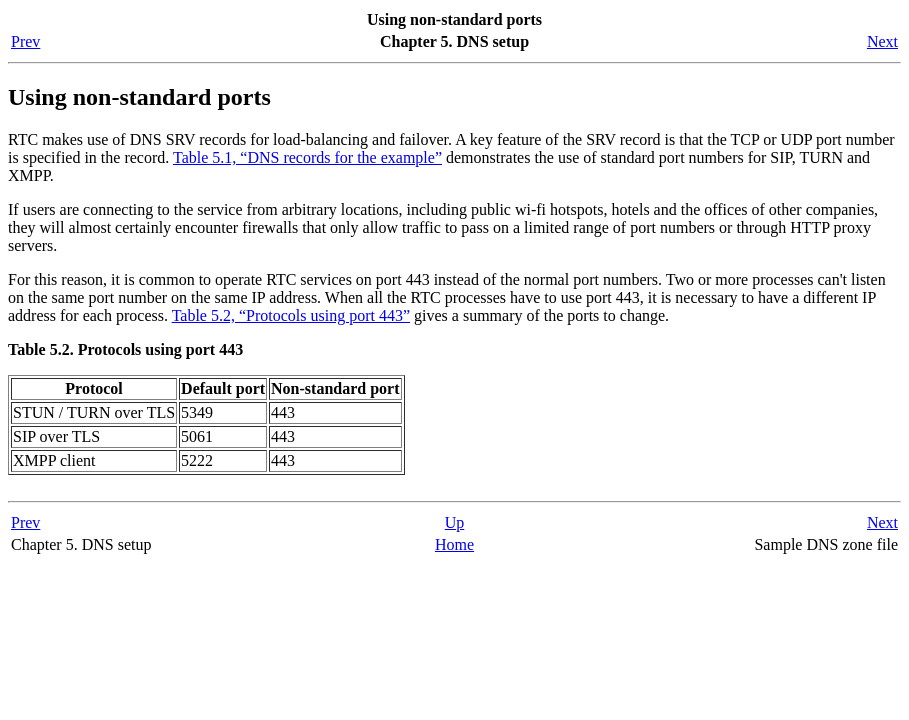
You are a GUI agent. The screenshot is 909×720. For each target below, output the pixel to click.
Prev (25, 41)
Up (455, 522)
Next (882, 41)
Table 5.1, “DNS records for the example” (307, 157)
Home (454, 544)
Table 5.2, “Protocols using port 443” (291, 315)
